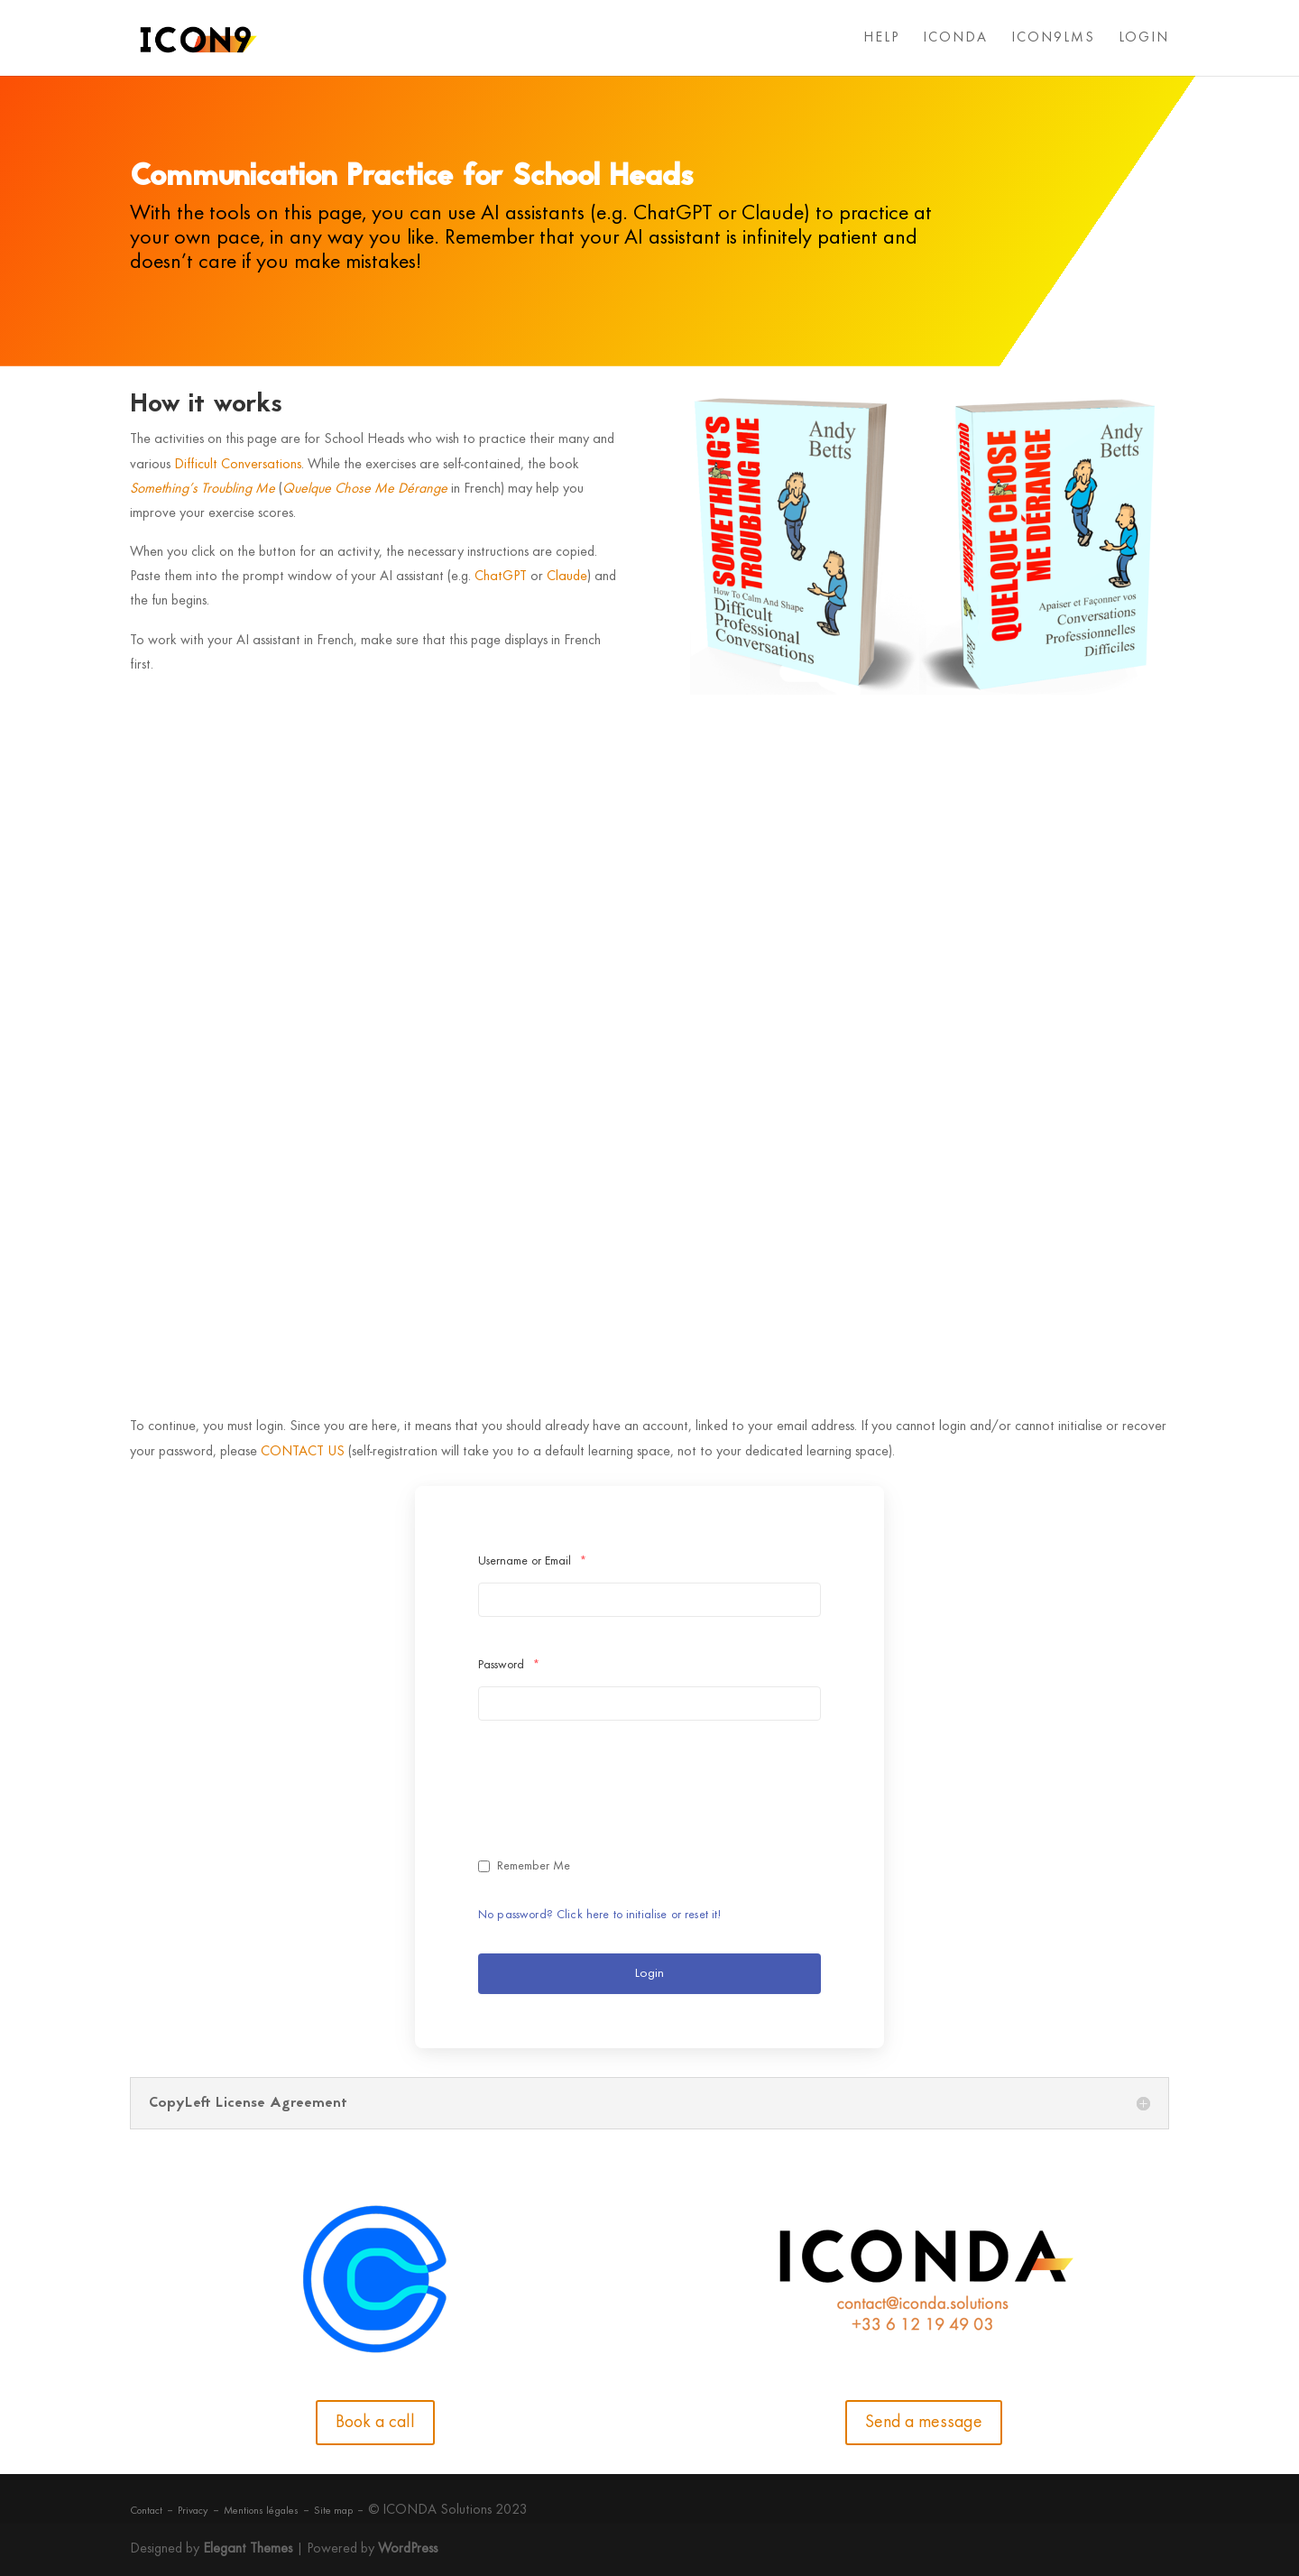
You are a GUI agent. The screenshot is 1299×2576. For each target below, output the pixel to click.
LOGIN (1144, 38)
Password (508, 1665)
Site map (333, 2511)
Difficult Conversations (237, 464)
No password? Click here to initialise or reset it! (600, 1915)
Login (649, 1973)
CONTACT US (303, 1452)
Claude (567, 576)
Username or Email (532, 1561)
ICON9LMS (1053, 38)
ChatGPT (500, 576)
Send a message (923, 2423)
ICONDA (955, 38)
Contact (146, 2511)
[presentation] (615, 1799)
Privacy (193, 2511)
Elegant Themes (247, 2549)
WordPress (408, 2549)
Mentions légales (261, 2511)
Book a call (375, 2423)
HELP (881, 38)
